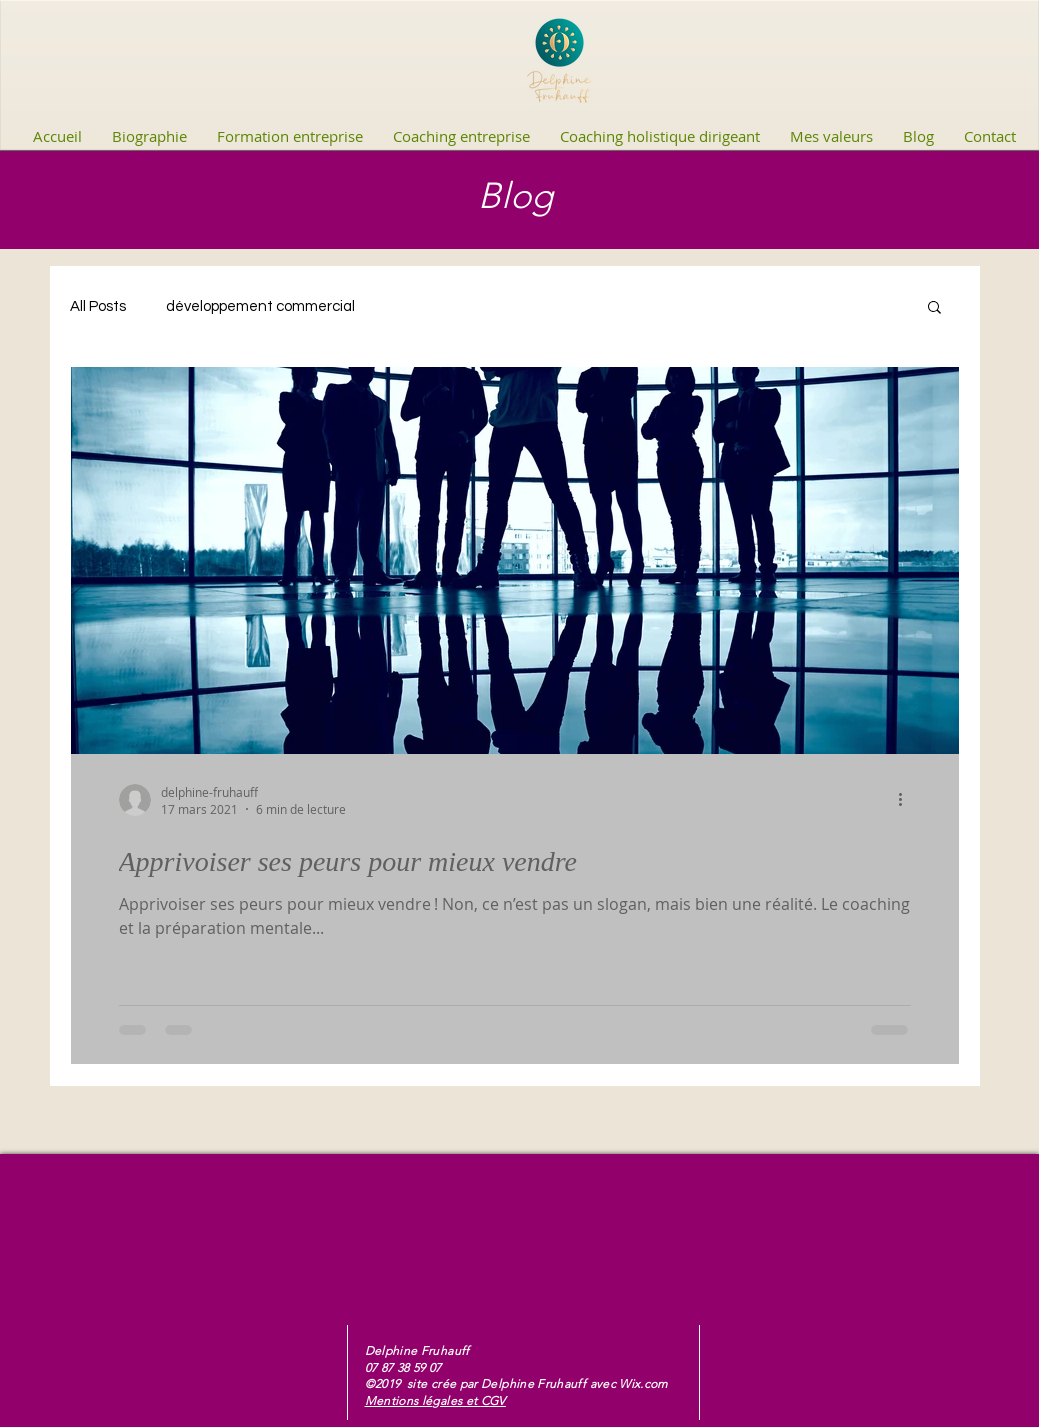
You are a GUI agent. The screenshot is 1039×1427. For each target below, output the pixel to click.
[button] (934, 308)
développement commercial (260, 306)
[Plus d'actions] (908, 800)
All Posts (98, 306)
